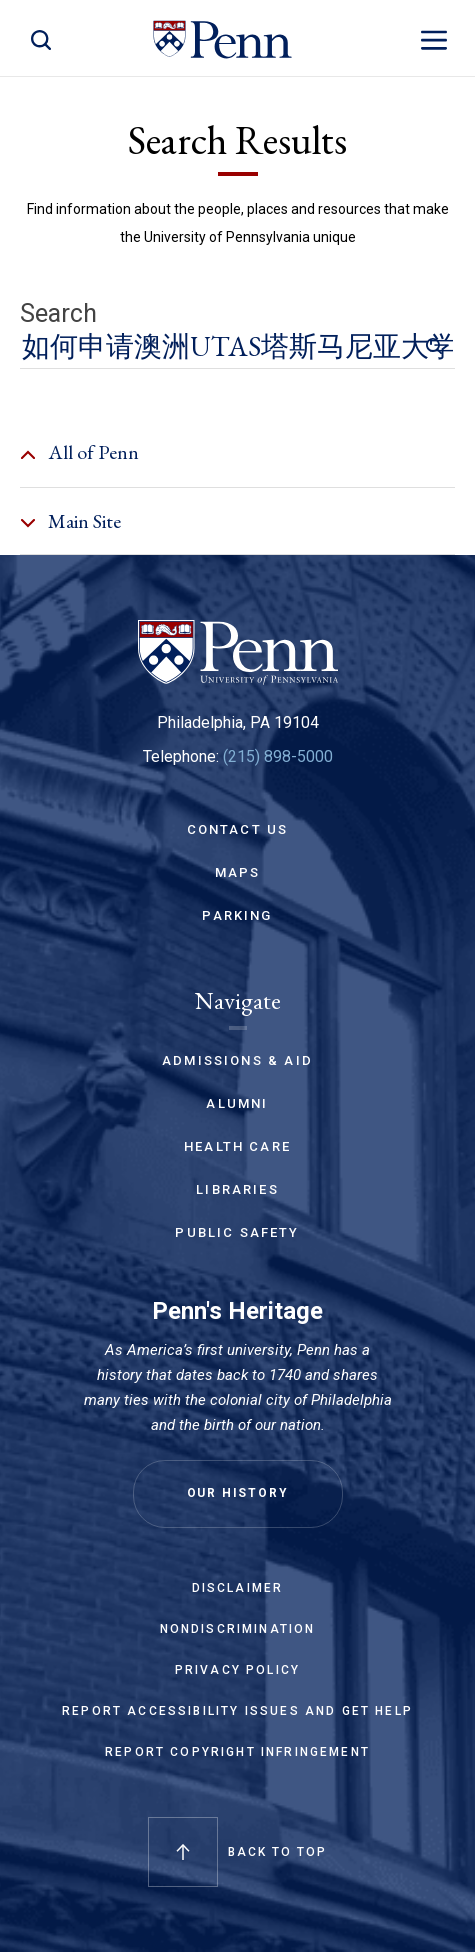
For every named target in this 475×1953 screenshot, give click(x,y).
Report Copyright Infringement (237, 1752)
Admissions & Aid (237, 1060)
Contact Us (238, 829)
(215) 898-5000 (278, 756)
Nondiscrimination (238, 1629)
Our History (238, 1493)
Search (58, 314)
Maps (238, 872)
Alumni (237, 1103)
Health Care (237, 1146)
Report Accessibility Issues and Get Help (237, 1711)
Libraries (237, 1189)
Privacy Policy (237, 1670)
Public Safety (237, 1232)
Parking (237, 915)
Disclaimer (238, 1588)
